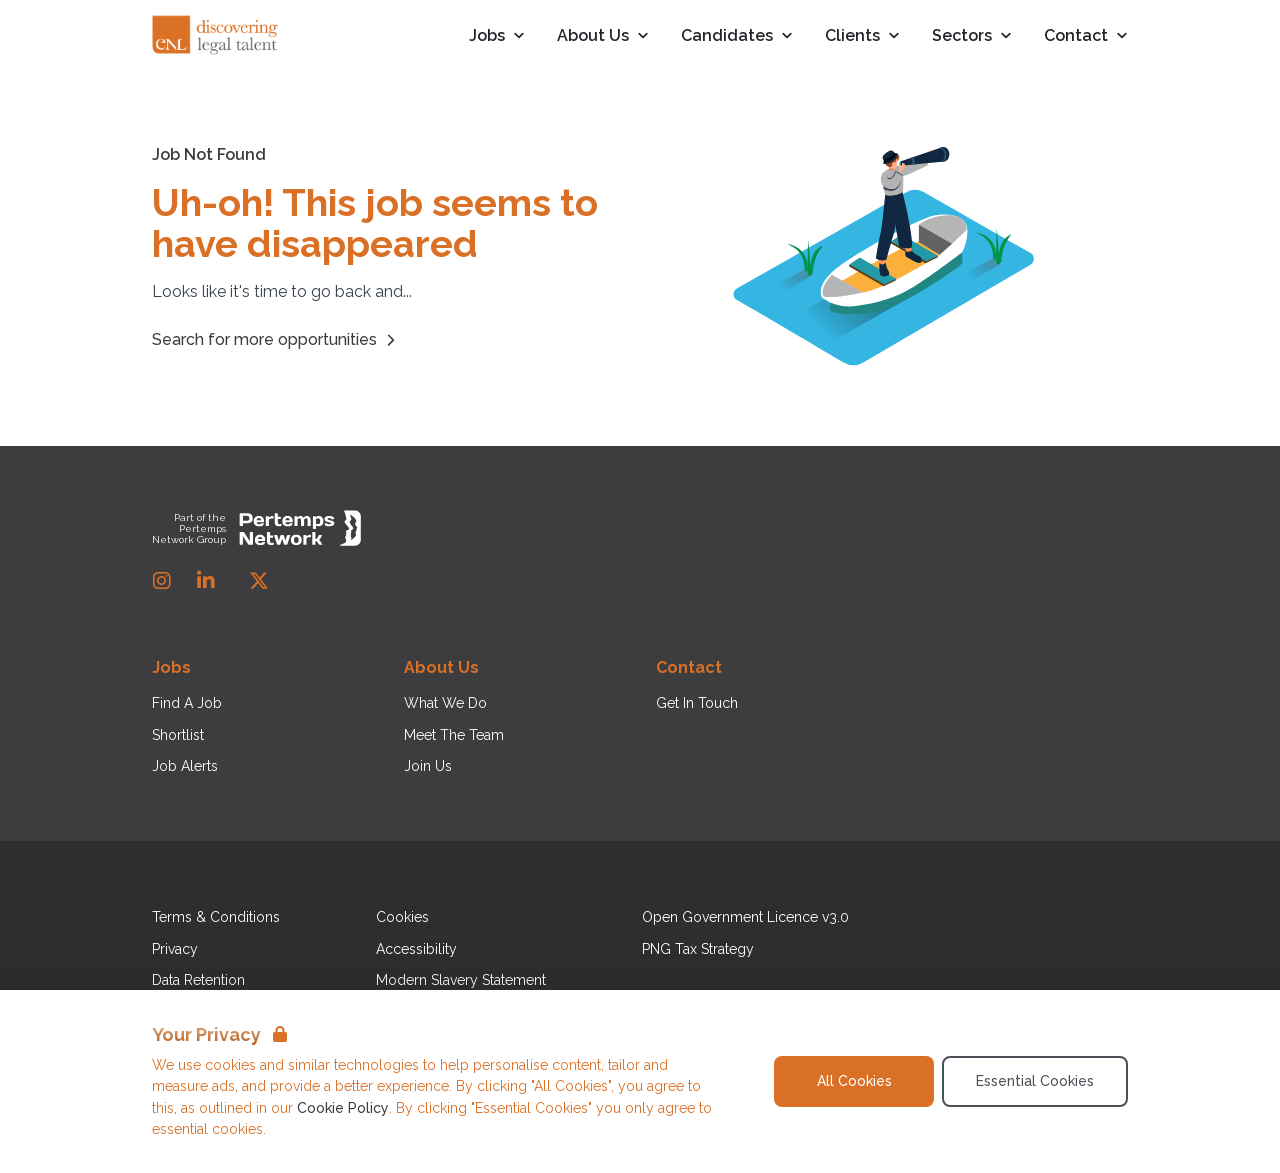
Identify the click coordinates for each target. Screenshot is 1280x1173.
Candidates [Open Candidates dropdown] (737, 36)
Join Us (428, 766)
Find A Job (187, 703)
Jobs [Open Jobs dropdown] (497, 36)
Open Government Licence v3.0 (745, 917)
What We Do (445, 703)
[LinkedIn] (206, 581)
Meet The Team (454, 735)
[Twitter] (259, 581)
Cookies (402, 917)
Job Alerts (185, 766)
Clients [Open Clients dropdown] (862, 36)
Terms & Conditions (216, 917)
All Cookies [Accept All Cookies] (854, 1081)
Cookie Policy (343, 1108)
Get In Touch (697, 703)
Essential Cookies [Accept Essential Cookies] (1035, 1081)
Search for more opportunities (276, 340)
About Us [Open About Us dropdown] (603, 36)
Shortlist (178, 735)
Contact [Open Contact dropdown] (1086, 36)
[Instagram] (162, 581)
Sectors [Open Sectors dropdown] (972, 36)
